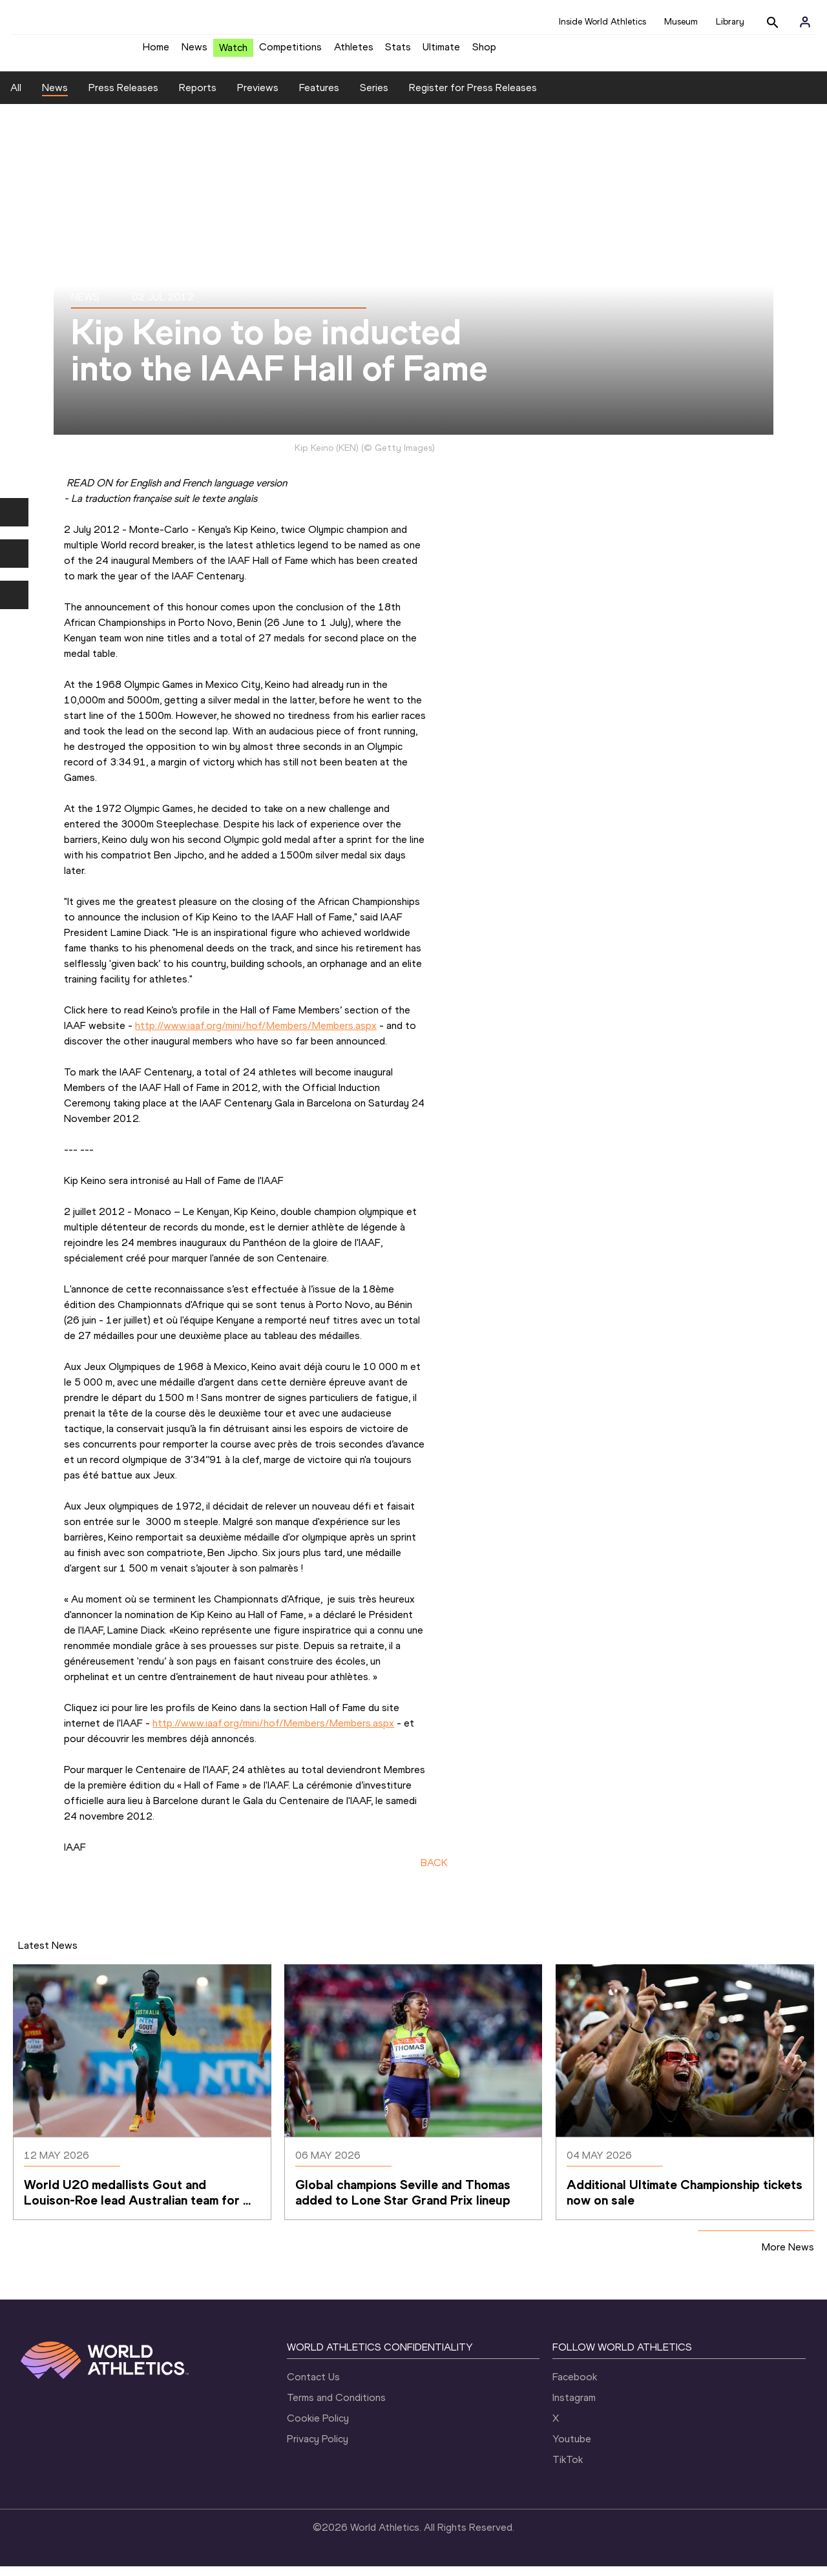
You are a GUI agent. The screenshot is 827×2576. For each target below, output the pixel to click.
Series (374, 97)
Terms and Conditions (336, 2407)
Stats (398, 52)
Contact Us (313, 2386)
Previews (257, 97)
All (15, 97)
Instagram (574, 2407)
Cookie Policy (318, 2428)
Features (319, 97)
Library (730, 21)
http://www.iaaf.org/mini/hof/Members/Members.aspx (256, 1035)
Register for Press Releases (473, 97)
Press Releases (123, 97)
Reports (197, 97)
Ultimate (441, 52)
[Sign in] (805, 22)
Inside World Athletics (602, 21)
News (194, 52)
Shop (484, 52)
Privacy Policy (317, 2448)
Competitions (290, 52)
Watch (233, 53)
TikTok (567, 2469)
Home (156, 52)
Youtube (571, 2448)
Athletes (353, 52)
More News (788, 2256)
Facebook (574, 2386)
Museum (681, 21)
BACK (434, 1872)
